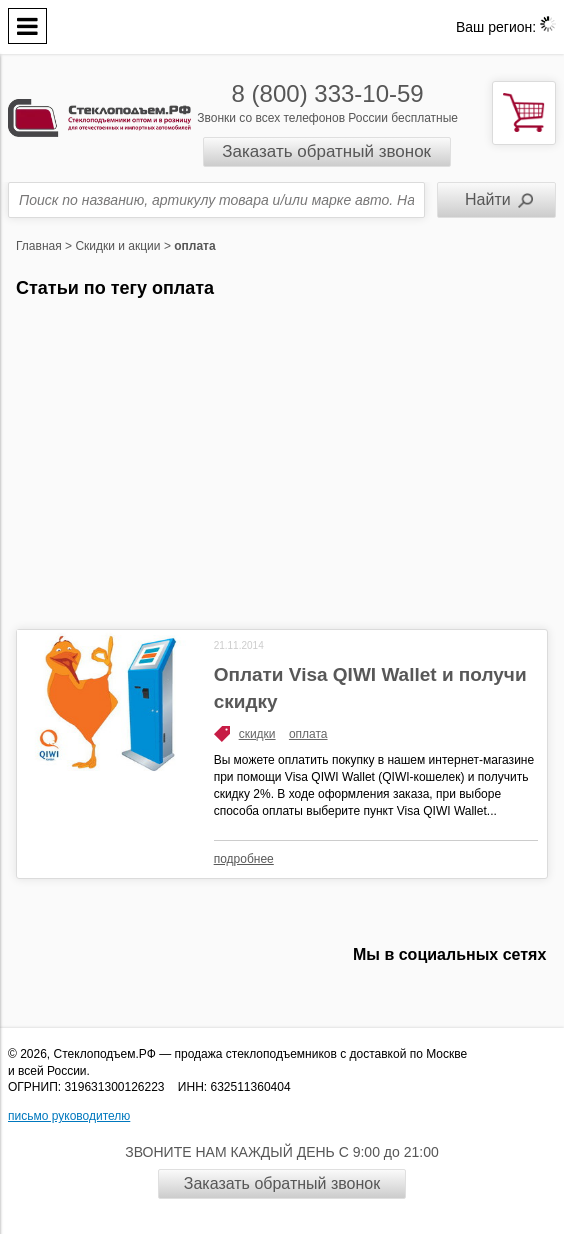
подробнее (244, 859)
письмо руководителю (69, 1116)
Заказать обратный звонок (326, 151)
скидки (257, 734)
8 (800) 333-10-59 (328, 93)
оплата (308, 734)
